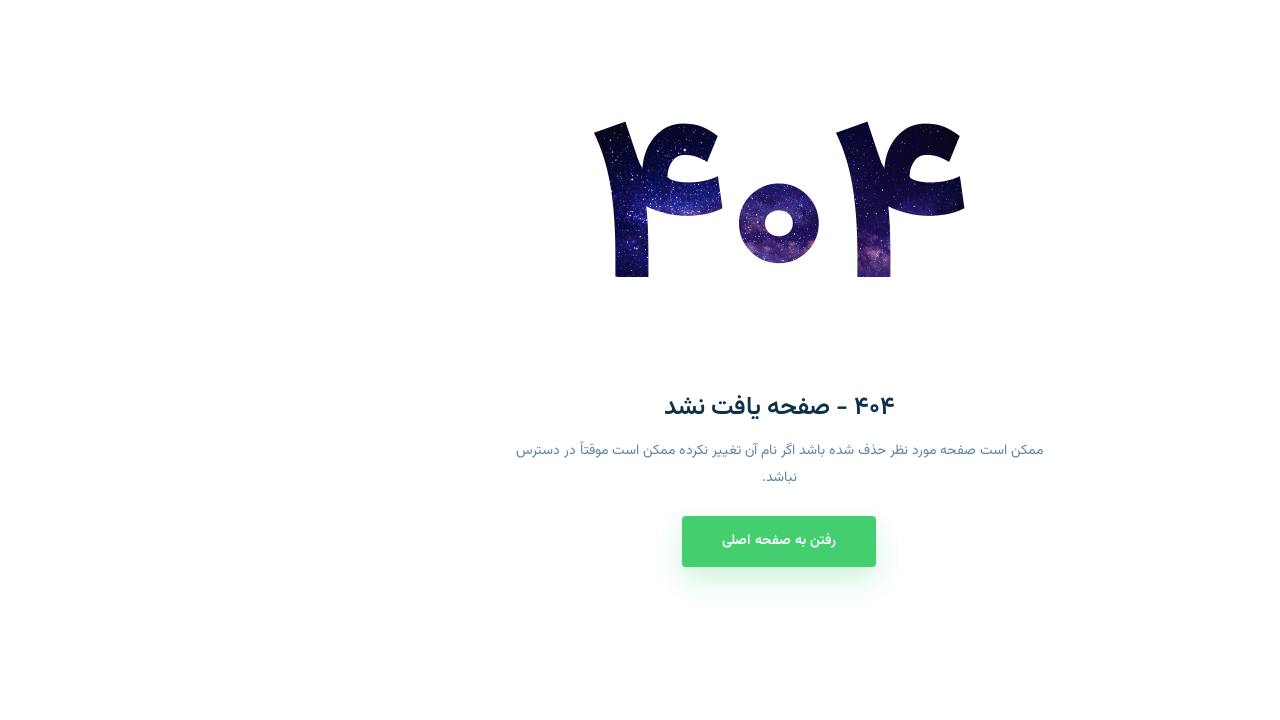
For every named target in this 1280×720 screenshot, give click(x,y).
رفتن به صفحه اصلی (640, 541)
